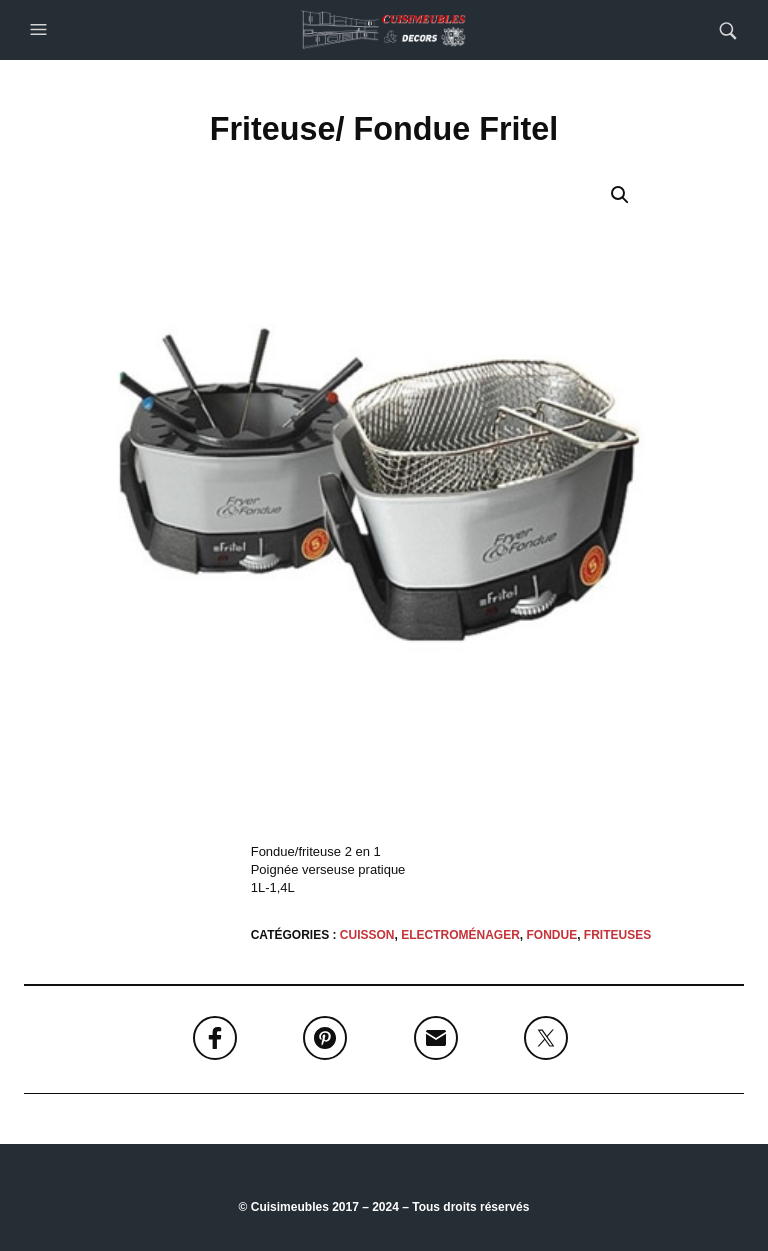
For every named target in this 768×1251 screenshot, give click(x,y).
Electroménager (460, 935)
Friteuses (617, 935)
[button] (41, 30)
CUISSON (367, 935)
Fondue (552, 935)
